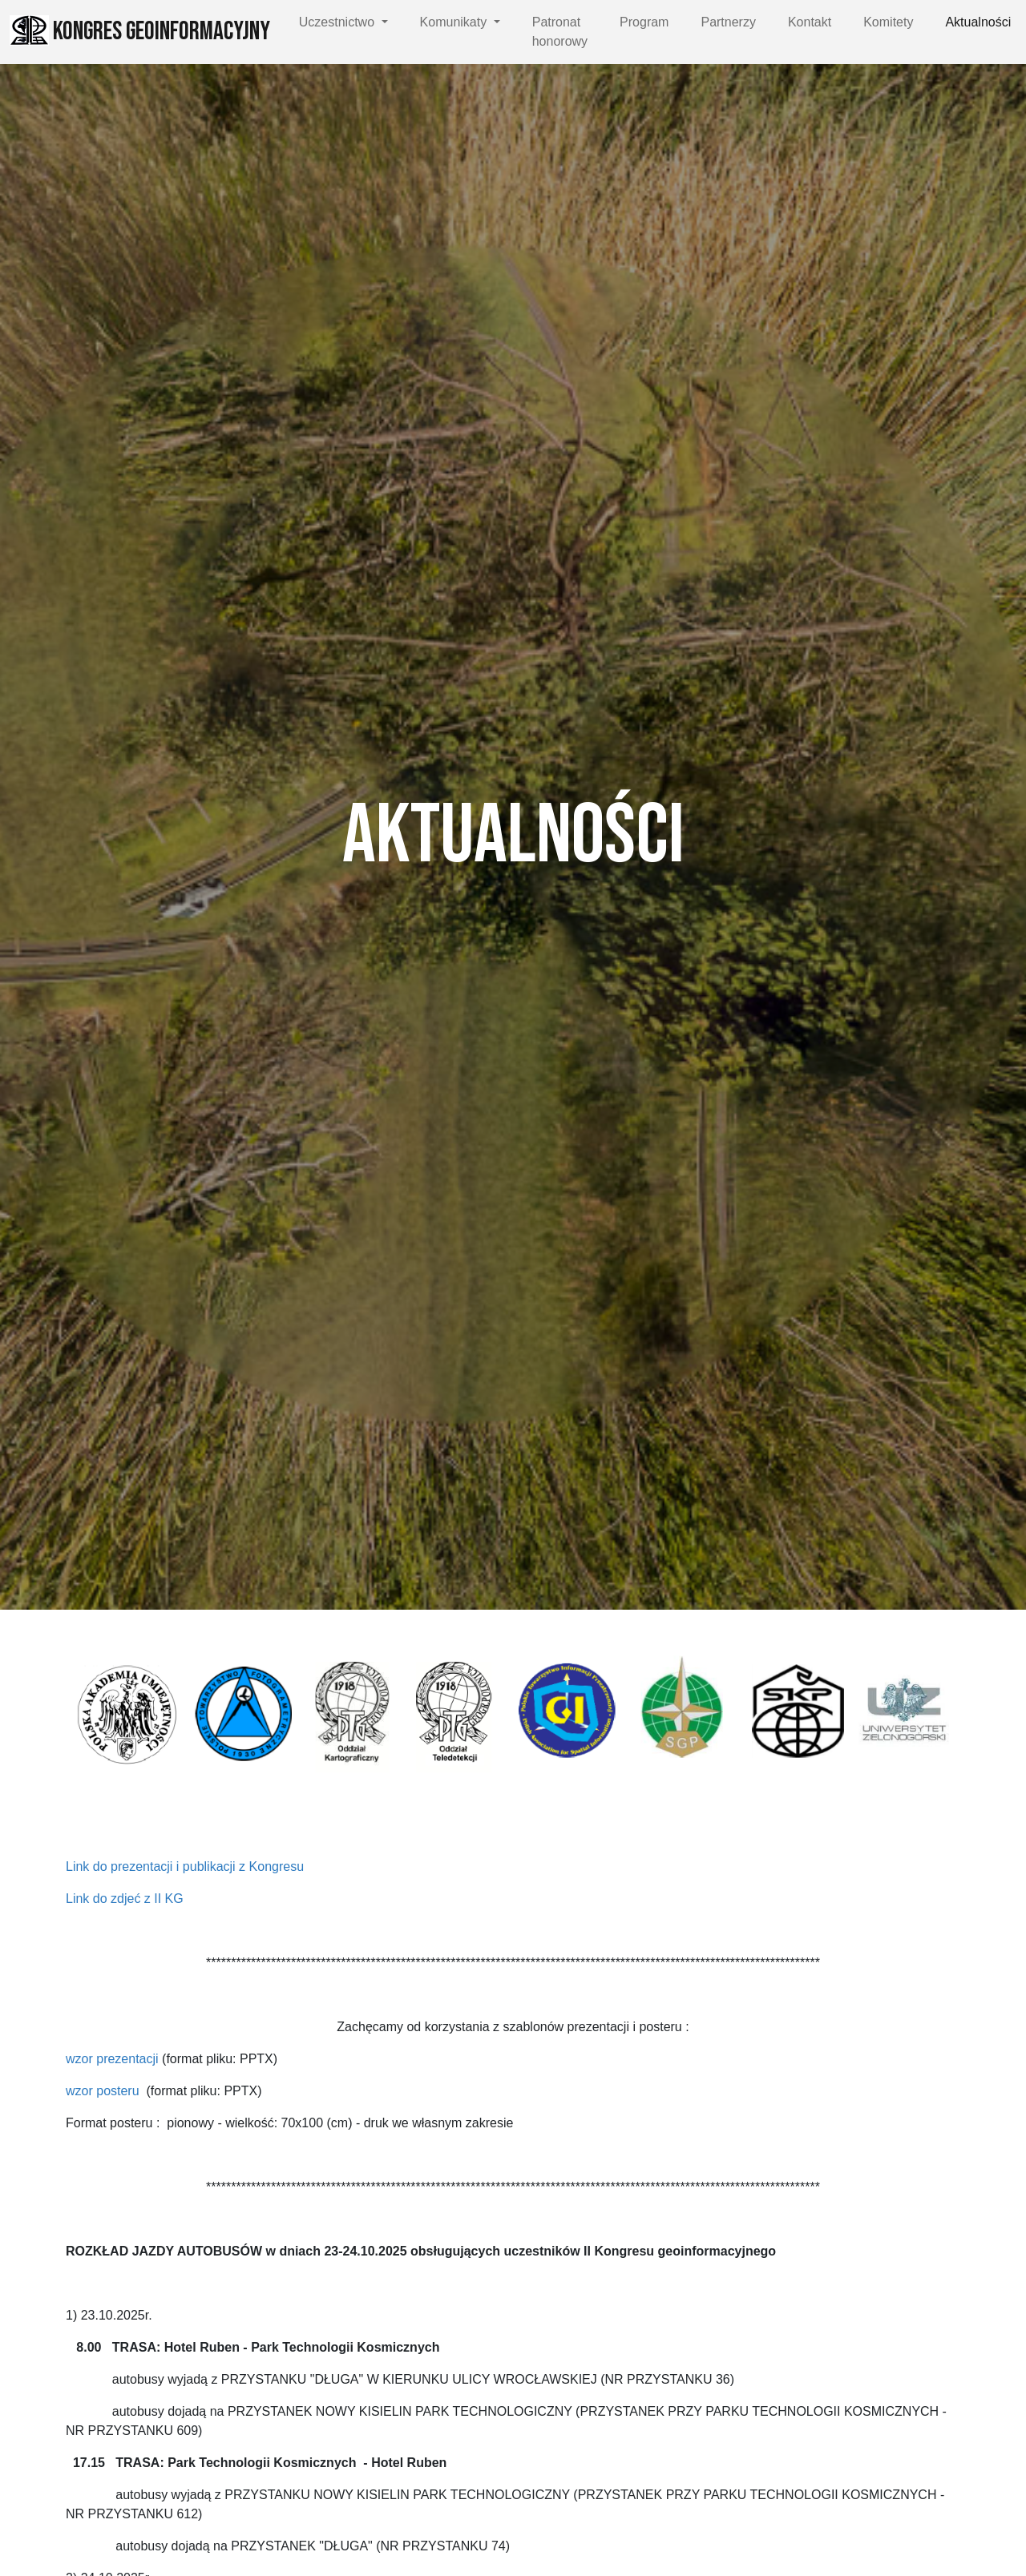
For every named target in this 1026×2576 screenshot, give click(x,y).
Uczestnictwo (338, 22)
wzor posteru (102, 2091)
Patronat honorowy (560, 31)
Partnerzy (728, 22)
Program (644, 22)
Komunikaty (455, 22)
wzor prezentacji (112, 2059)
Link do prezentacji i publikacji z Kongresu (187, 1866)
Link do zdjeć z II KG (125, 1898)
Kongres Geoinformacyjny (140, 31)
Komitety (888, 22)
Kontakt (809, 22)
